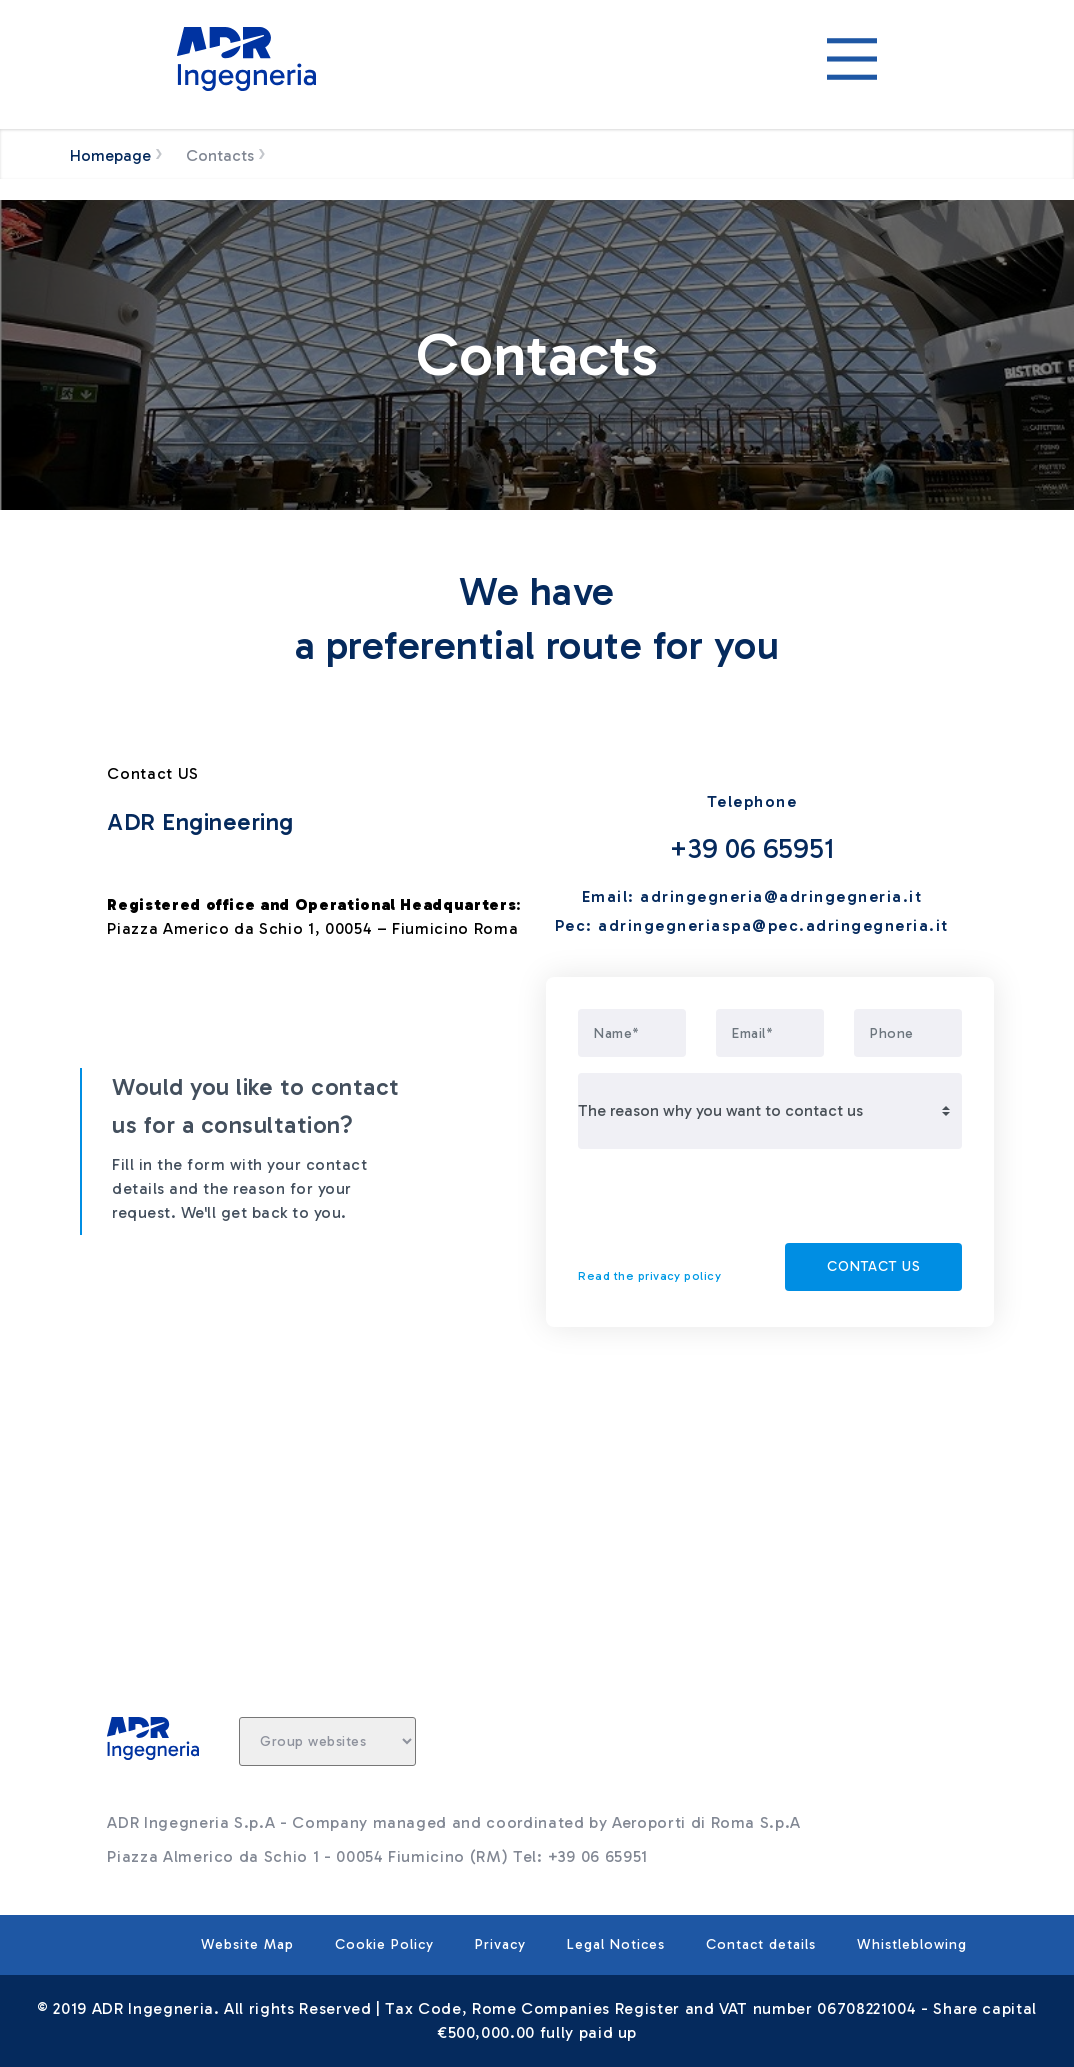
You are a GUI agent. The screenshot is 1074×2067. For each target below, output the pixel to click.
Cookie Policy (384, 1944)
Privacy (500, 1944)
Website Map (247, 1944)
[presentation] (730, 1204)
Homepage (110, 155)
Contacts (220, 155)
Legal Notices (616, 1944)
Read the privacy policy (649, 1276)
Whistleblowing (912, 1944)
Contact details (761, 1944)
